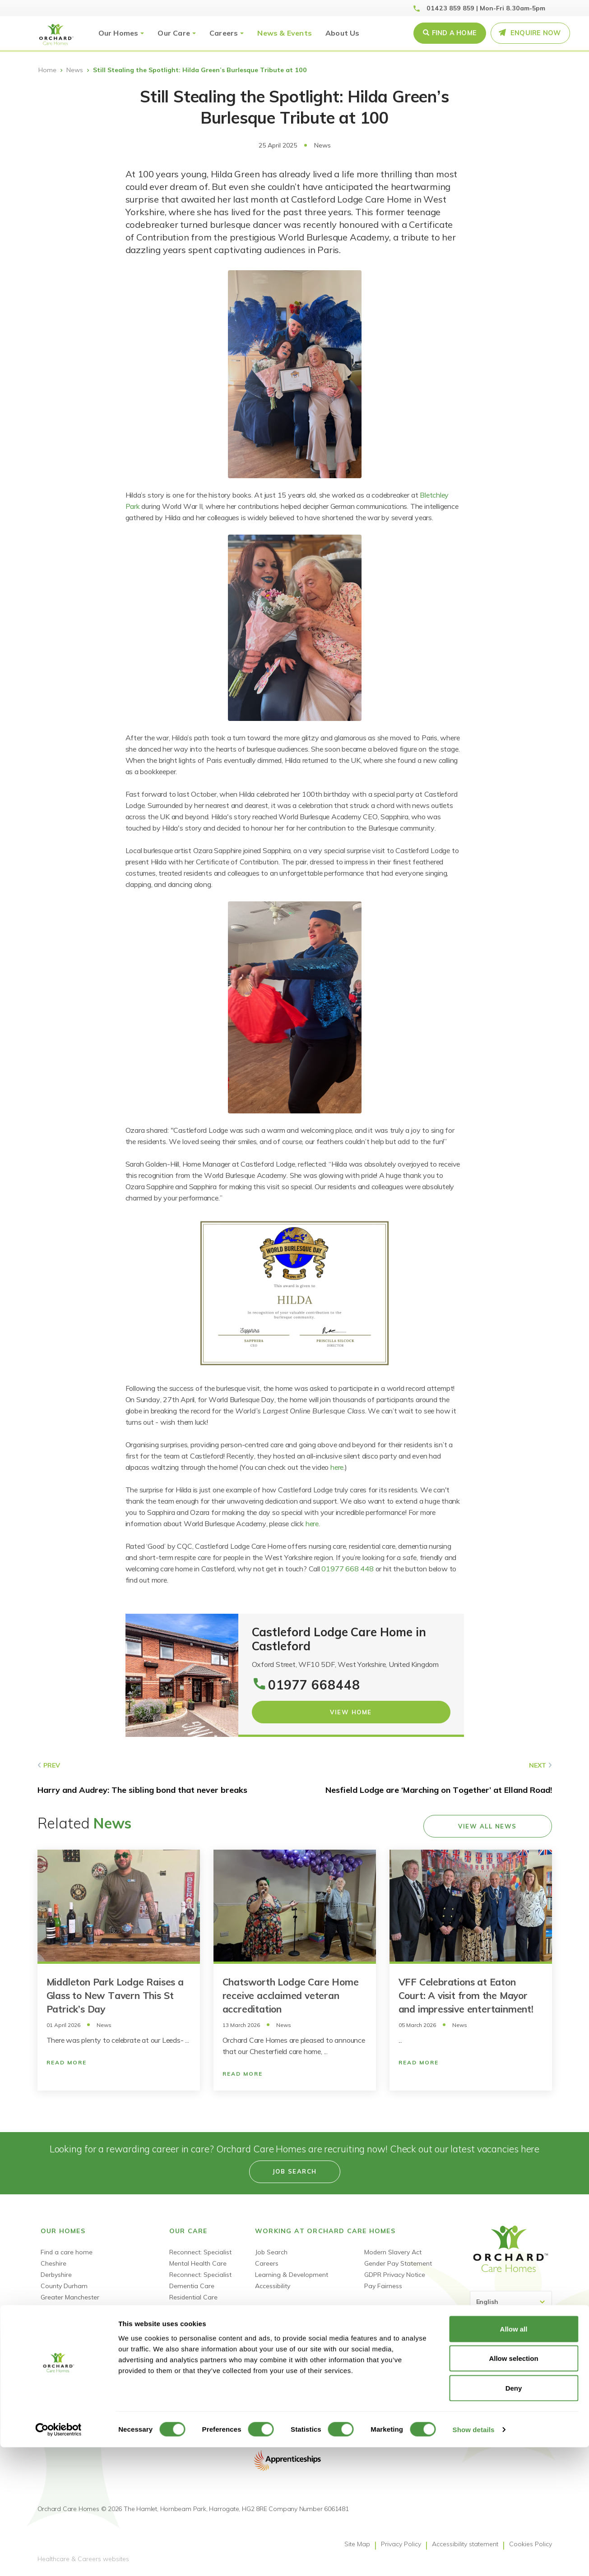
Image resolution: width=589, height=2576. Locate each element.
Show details (474, 2558)
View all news (487, 1826)
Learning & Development (291, 2275)
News (74, 70)
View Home (351, 1712)
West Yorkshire (63, 2365)
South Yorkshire (64, 2342)
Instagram (543, 2401)
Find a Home (454, 33)
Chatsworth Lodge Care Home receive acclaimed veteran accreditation (291, 1995)
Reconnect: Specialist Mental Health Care (200, 2257)
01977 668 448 (347, 1568)
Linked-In (494, 2401)
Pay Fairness (383, 2286)
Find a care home (67, 2252)
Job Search (271, 2252)
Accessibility (272, 2286)
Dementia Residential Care (208, 2308)
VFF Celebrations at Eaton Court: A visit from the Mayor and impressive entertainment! (466, 1995)
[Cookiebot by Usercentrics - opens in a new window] (58, 2558)
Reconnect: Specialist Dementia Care (200, 2280)
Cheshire (53, 2263)
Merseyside (57, 2331)
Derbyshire (56, 2275)
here (336, 1467)
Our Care (174, 32)
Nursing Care (188, 2320)
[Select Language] (511, 2302)
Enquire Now (535, 33)
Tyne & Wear (60, 2354)
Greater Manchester (70, 2297)
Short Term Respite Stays (207, 2342)
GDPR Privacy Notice (394, 2275)
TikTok (527, 2401)
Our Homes (118, 32)
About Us (342, 32)
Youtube (511, 2401)
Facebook (479, 2401)
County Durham (64, 2286)
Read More (66, 2062)
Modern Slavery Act (393, 2252)
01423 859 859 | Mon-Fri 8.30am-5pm (486, 8)
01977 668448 (314, 1685)
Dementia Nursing (196, 2331)
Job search (295, 2171)
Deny (514, 2517)
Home (47, 70)
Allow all (514, 2457)
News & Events (284, 32)
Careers (223, 32)
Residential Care (193, 2297)
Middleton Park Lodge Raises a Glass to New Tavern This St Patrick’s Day (115, 1995)
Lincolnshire (58, 2320)
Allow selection (513, 2487)
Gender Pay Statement (398, 2263)
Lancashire (57, 2308)
